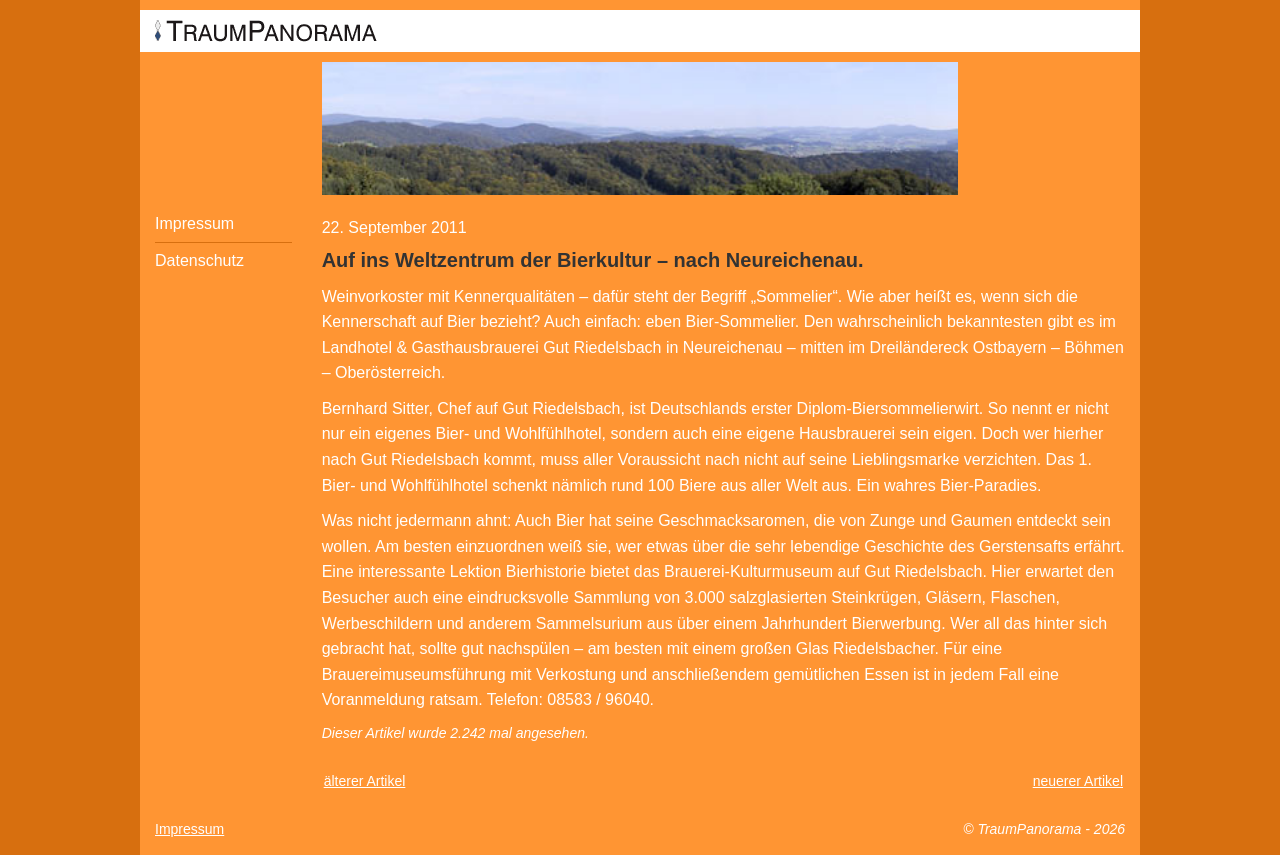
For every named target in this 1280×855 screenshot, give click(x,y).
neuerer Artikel (1078, 781)
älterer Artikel (365, 781)
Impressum (194, 223)
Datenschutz (199, 260)
